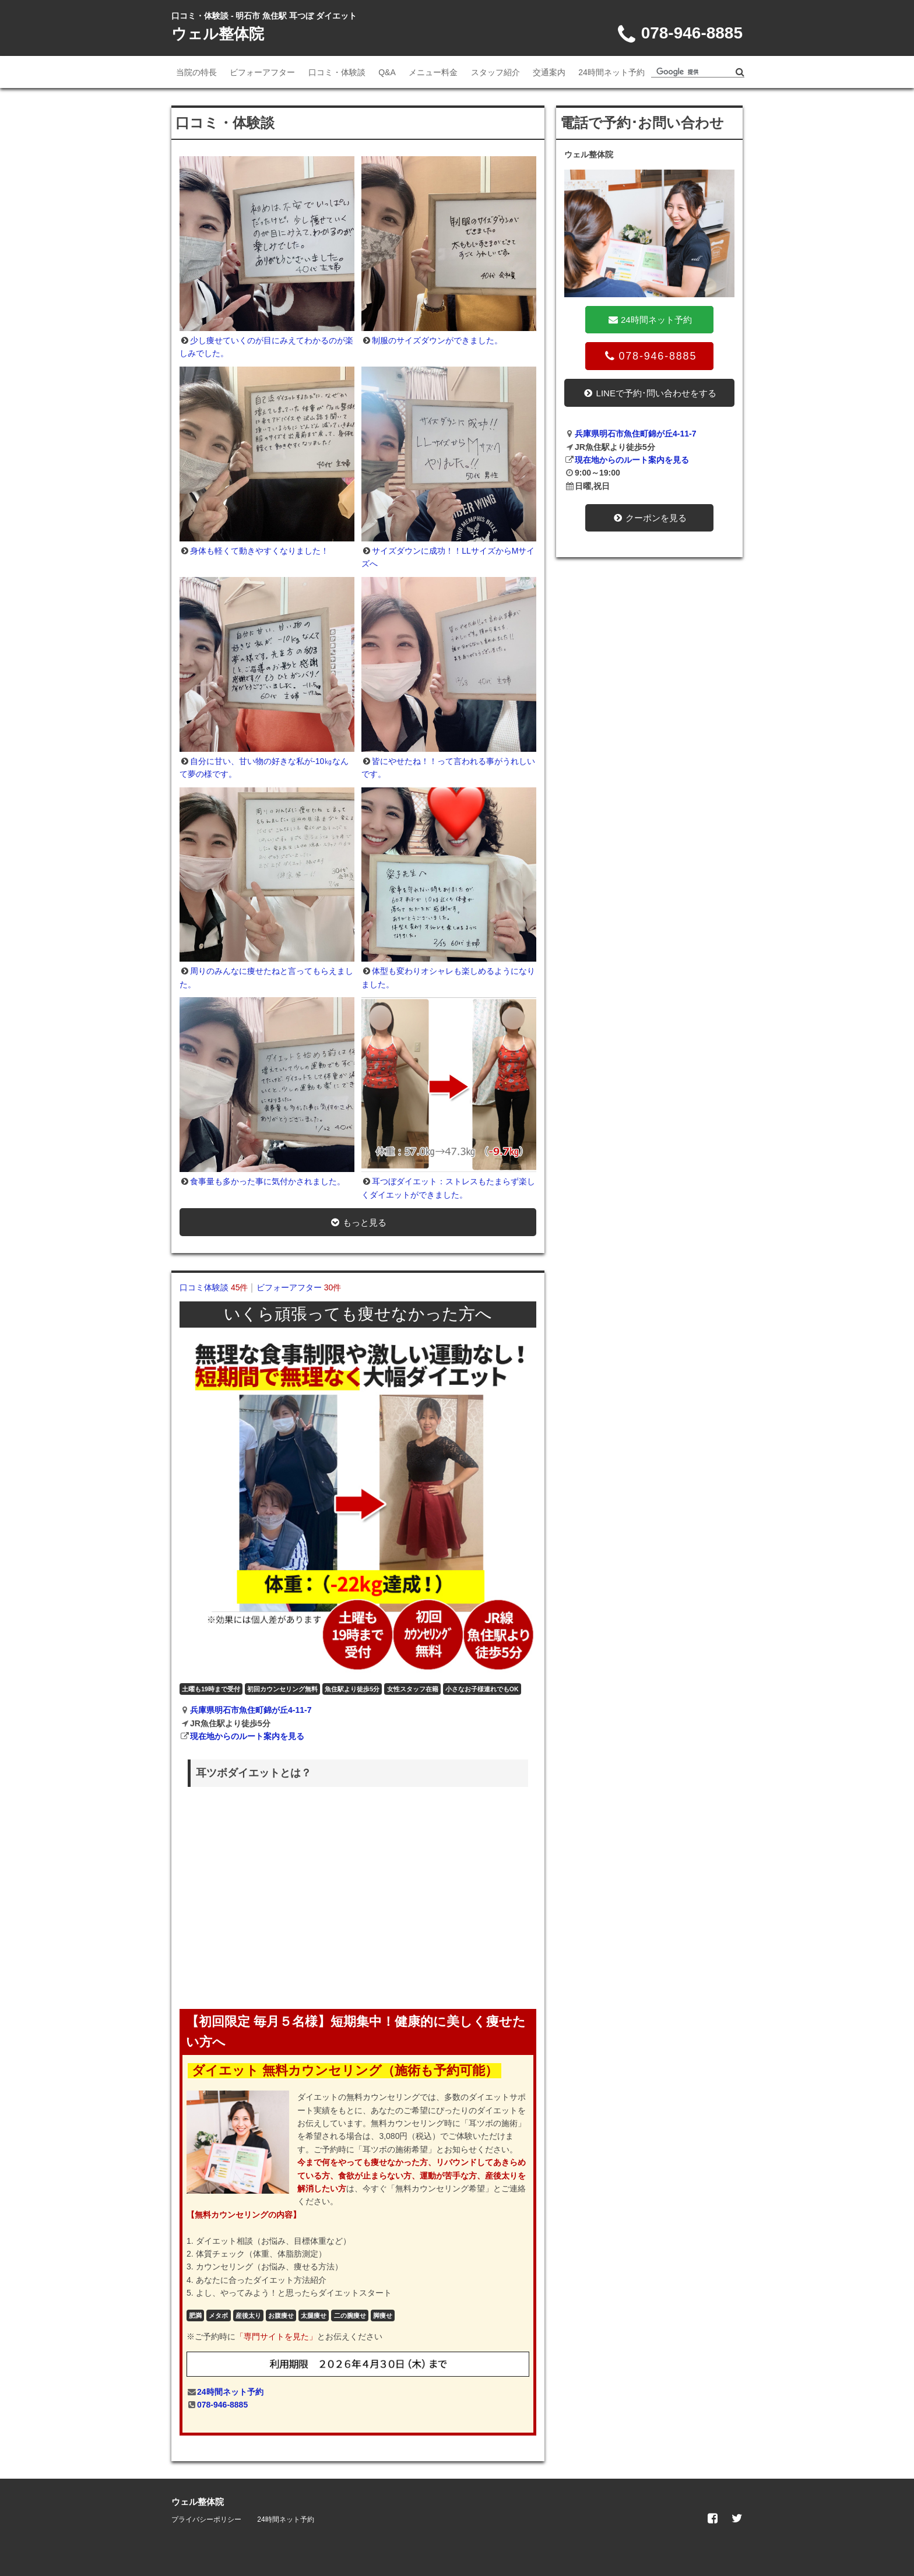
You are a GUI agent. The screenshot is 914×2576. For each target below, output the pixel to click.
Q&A (387, 72)
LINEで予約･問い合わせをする (649, 393)
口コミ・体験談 (336, 72)
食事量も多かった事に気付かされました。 (267, 1181)
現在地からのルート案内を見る (247, 1736)
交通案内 (549, 72)
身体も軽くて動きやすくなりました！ (259, 550)
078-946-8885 (222, 2404)
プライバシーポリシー (206, 2519)
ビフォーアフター (262, 72)
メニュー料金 (433, 72)
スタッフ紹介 (495, 72)
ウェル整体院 (217, 34)
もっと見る (358, 1222)
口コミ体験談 (214, 1287)
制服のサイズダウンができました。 (437, 340)
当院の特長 (196, 72)
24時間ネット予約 (611, 72)
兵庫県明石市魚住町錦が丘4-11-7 (250, 1710)
